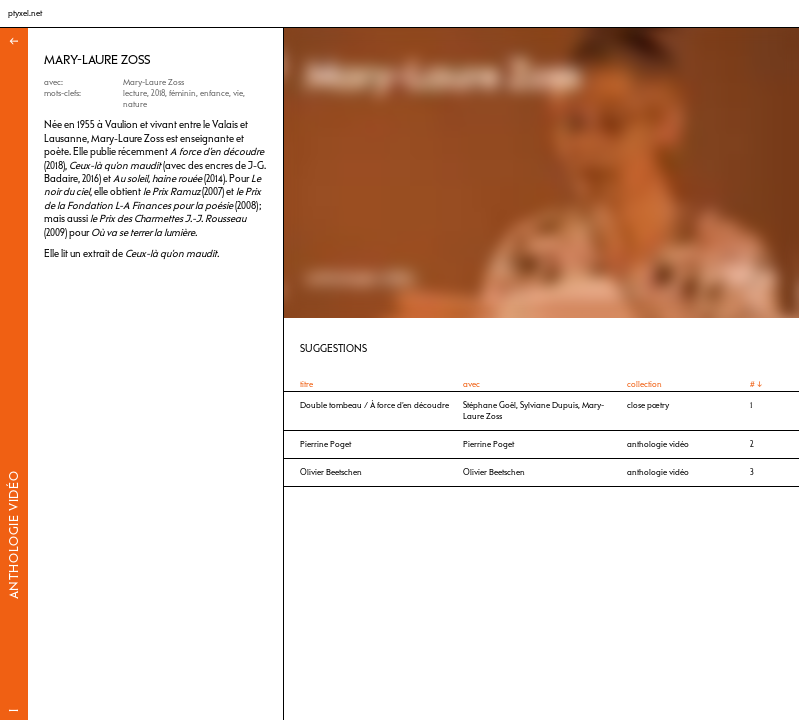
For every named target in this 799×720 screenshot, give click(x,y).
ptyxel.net (25, 13)
